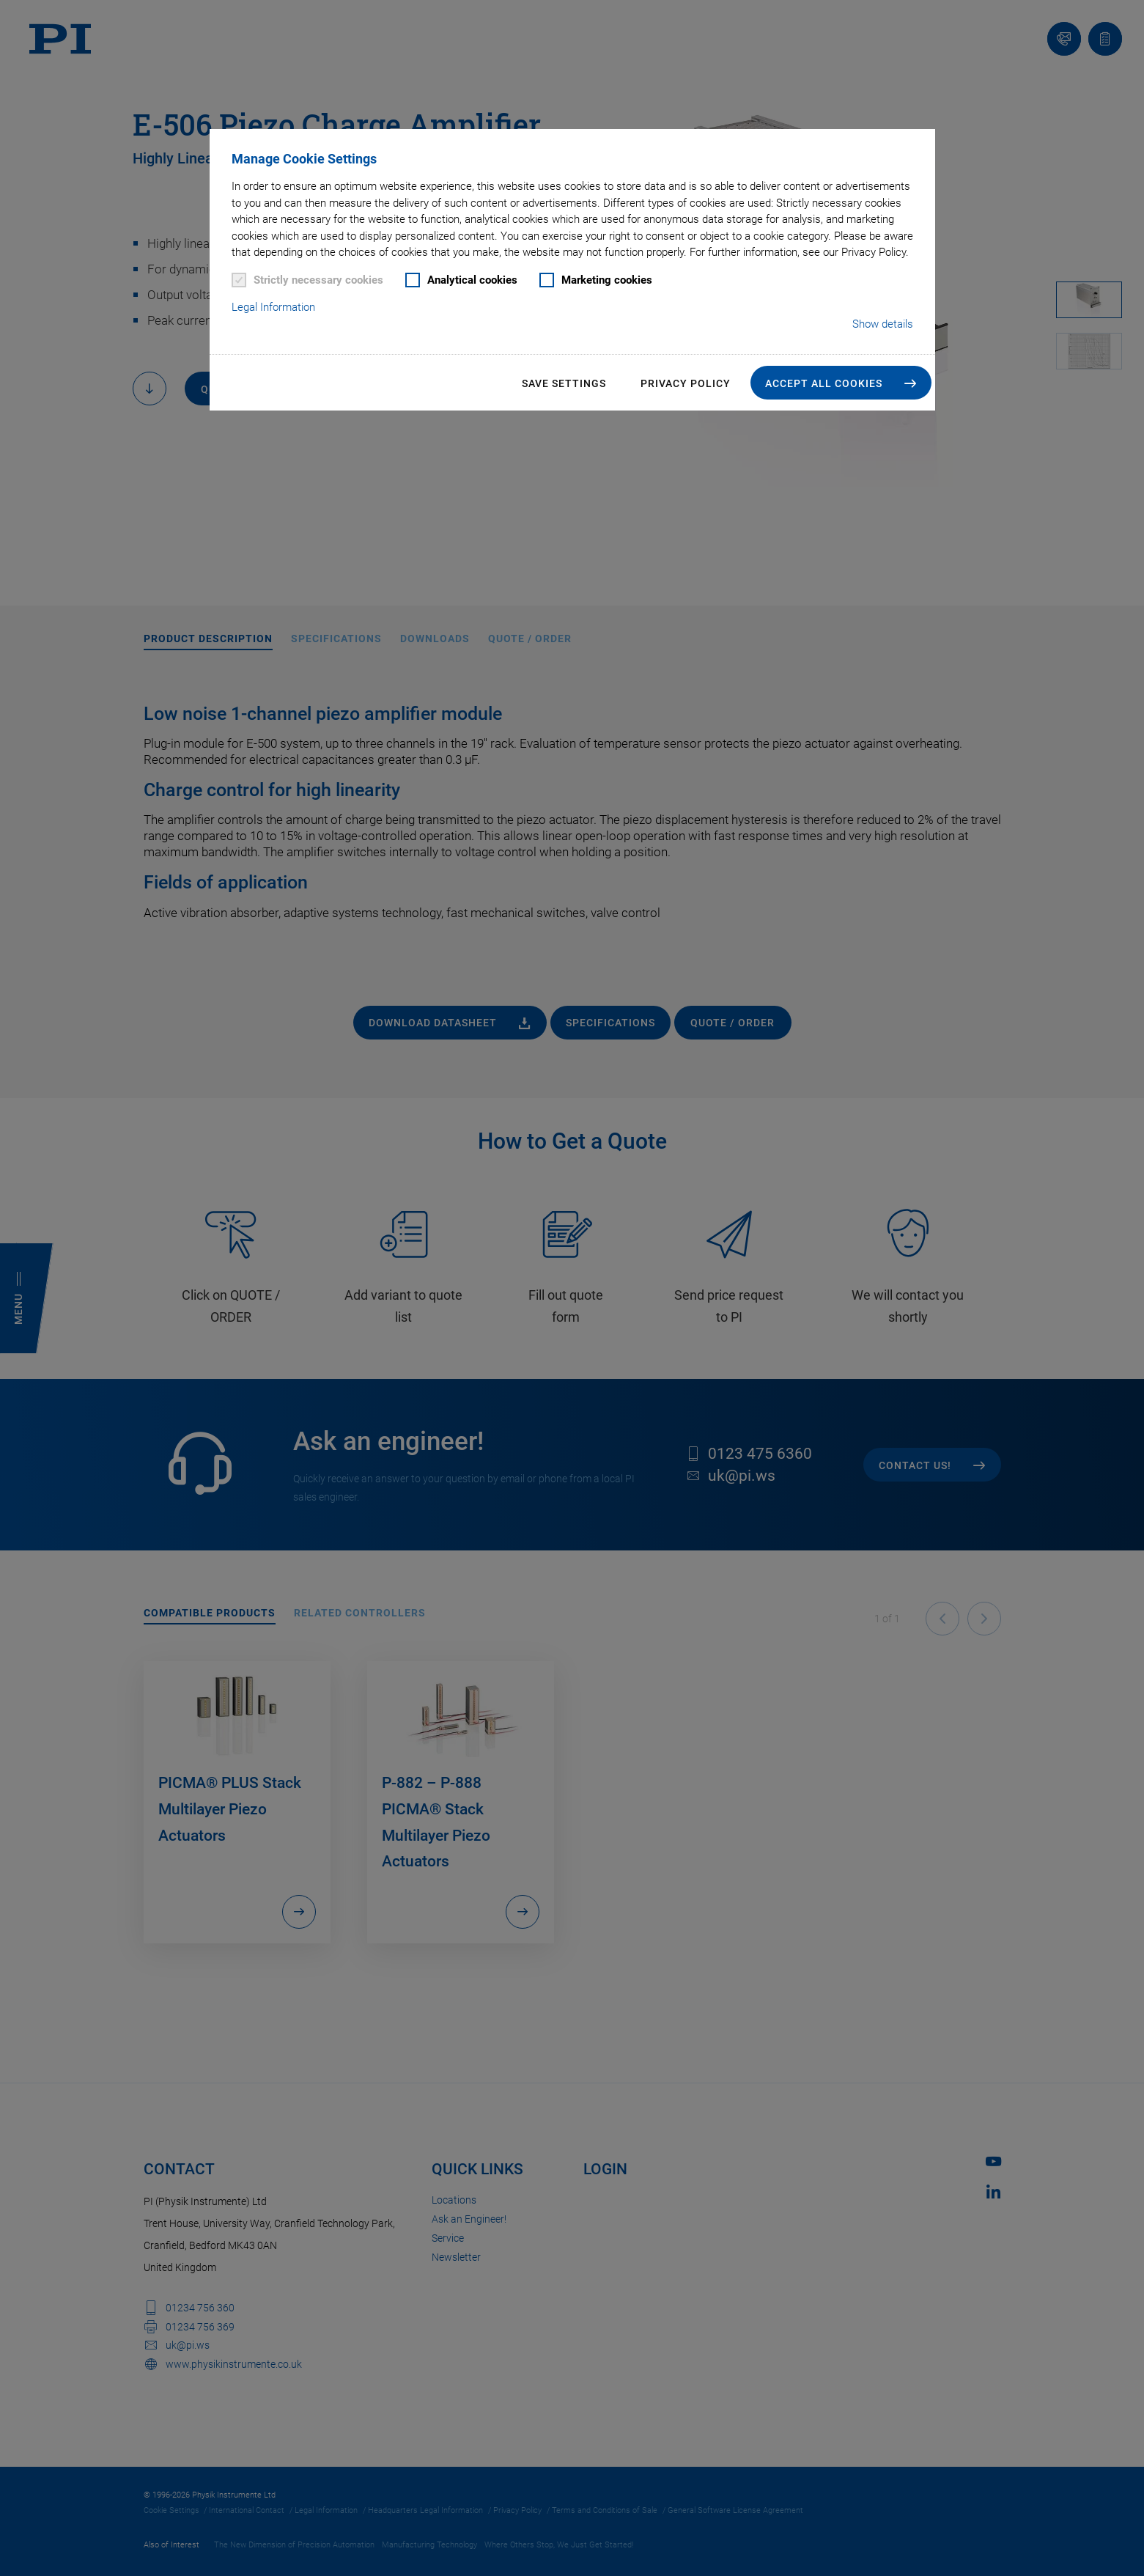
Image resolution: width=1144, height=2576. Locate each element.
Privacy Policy (686, 383)
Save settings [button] (564, 383)
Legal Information (273, 307)
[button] (840, 383)
